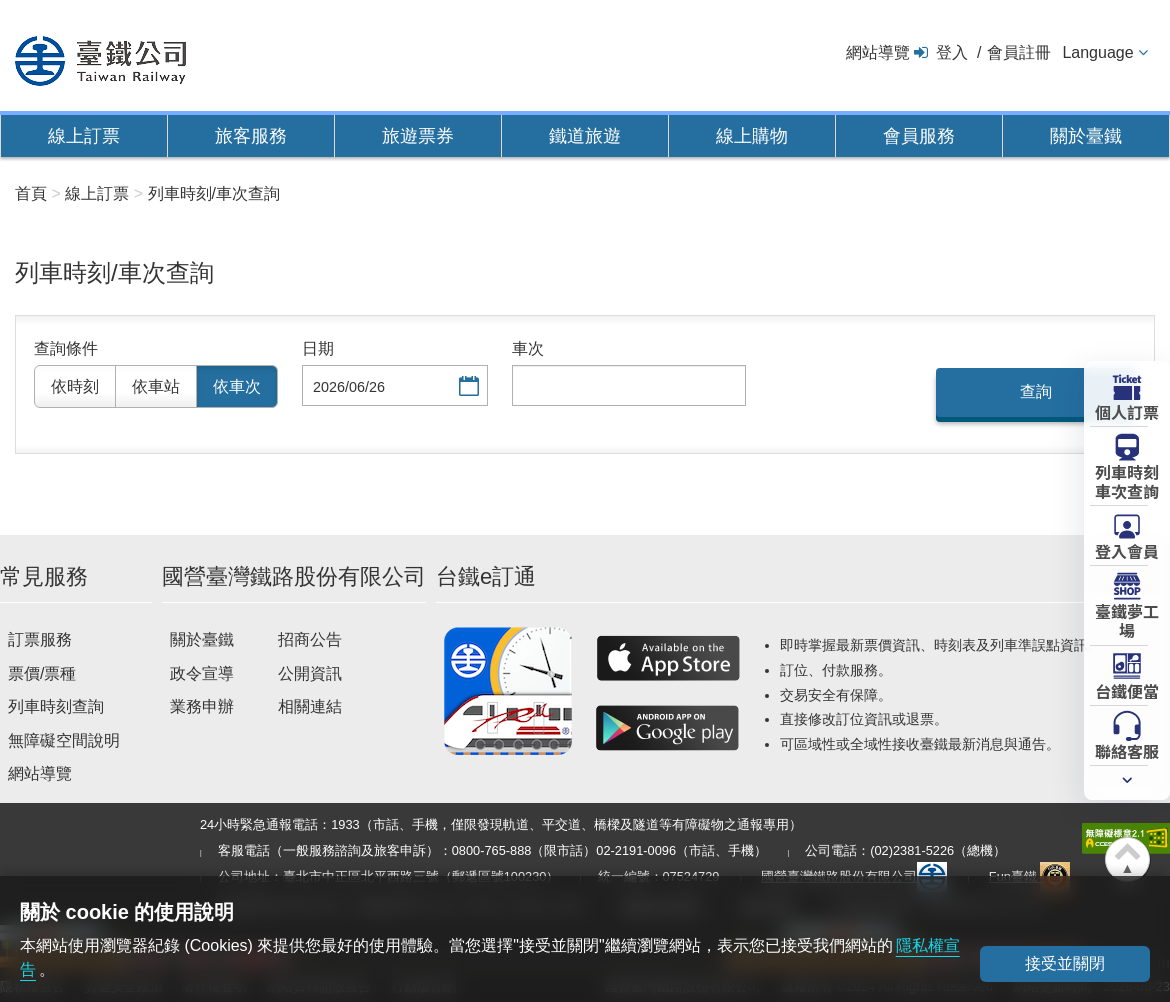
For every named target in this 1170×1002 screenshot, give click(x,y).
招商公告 (310, 639)
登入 (952, 52)
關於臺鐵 (1086, 136)
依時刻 (75, 386)
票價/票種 (42, 673)
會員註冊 (1019, 52)
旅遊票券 (418, 136)
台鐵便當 (1127, 690)
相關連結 (310, 706)
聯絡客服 (1127, 750)
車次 (528, 348)
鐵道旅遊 (585, 136)
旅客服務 (251, 136)
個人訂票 (1127, 411)
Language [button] (1097, 52)
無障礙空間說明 (64, 740)
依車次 (237, 386)
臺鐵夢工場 (1127, 619)
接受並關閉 (1065, 963)
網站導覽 (878, 52)
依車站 (156, 386)
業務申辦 (202, 706)
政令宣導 (202, 673)
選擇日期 (467, 387)
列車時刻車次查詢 (1127, 480)
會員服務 (919, 136)
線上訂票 (84, 136)
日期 (318, 348)
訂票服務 (40, 639)
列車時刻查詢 (56, 706)
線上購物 (752, 136)
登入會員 (1127, 550)
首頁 (31, 193)
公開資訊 (310, 673)
